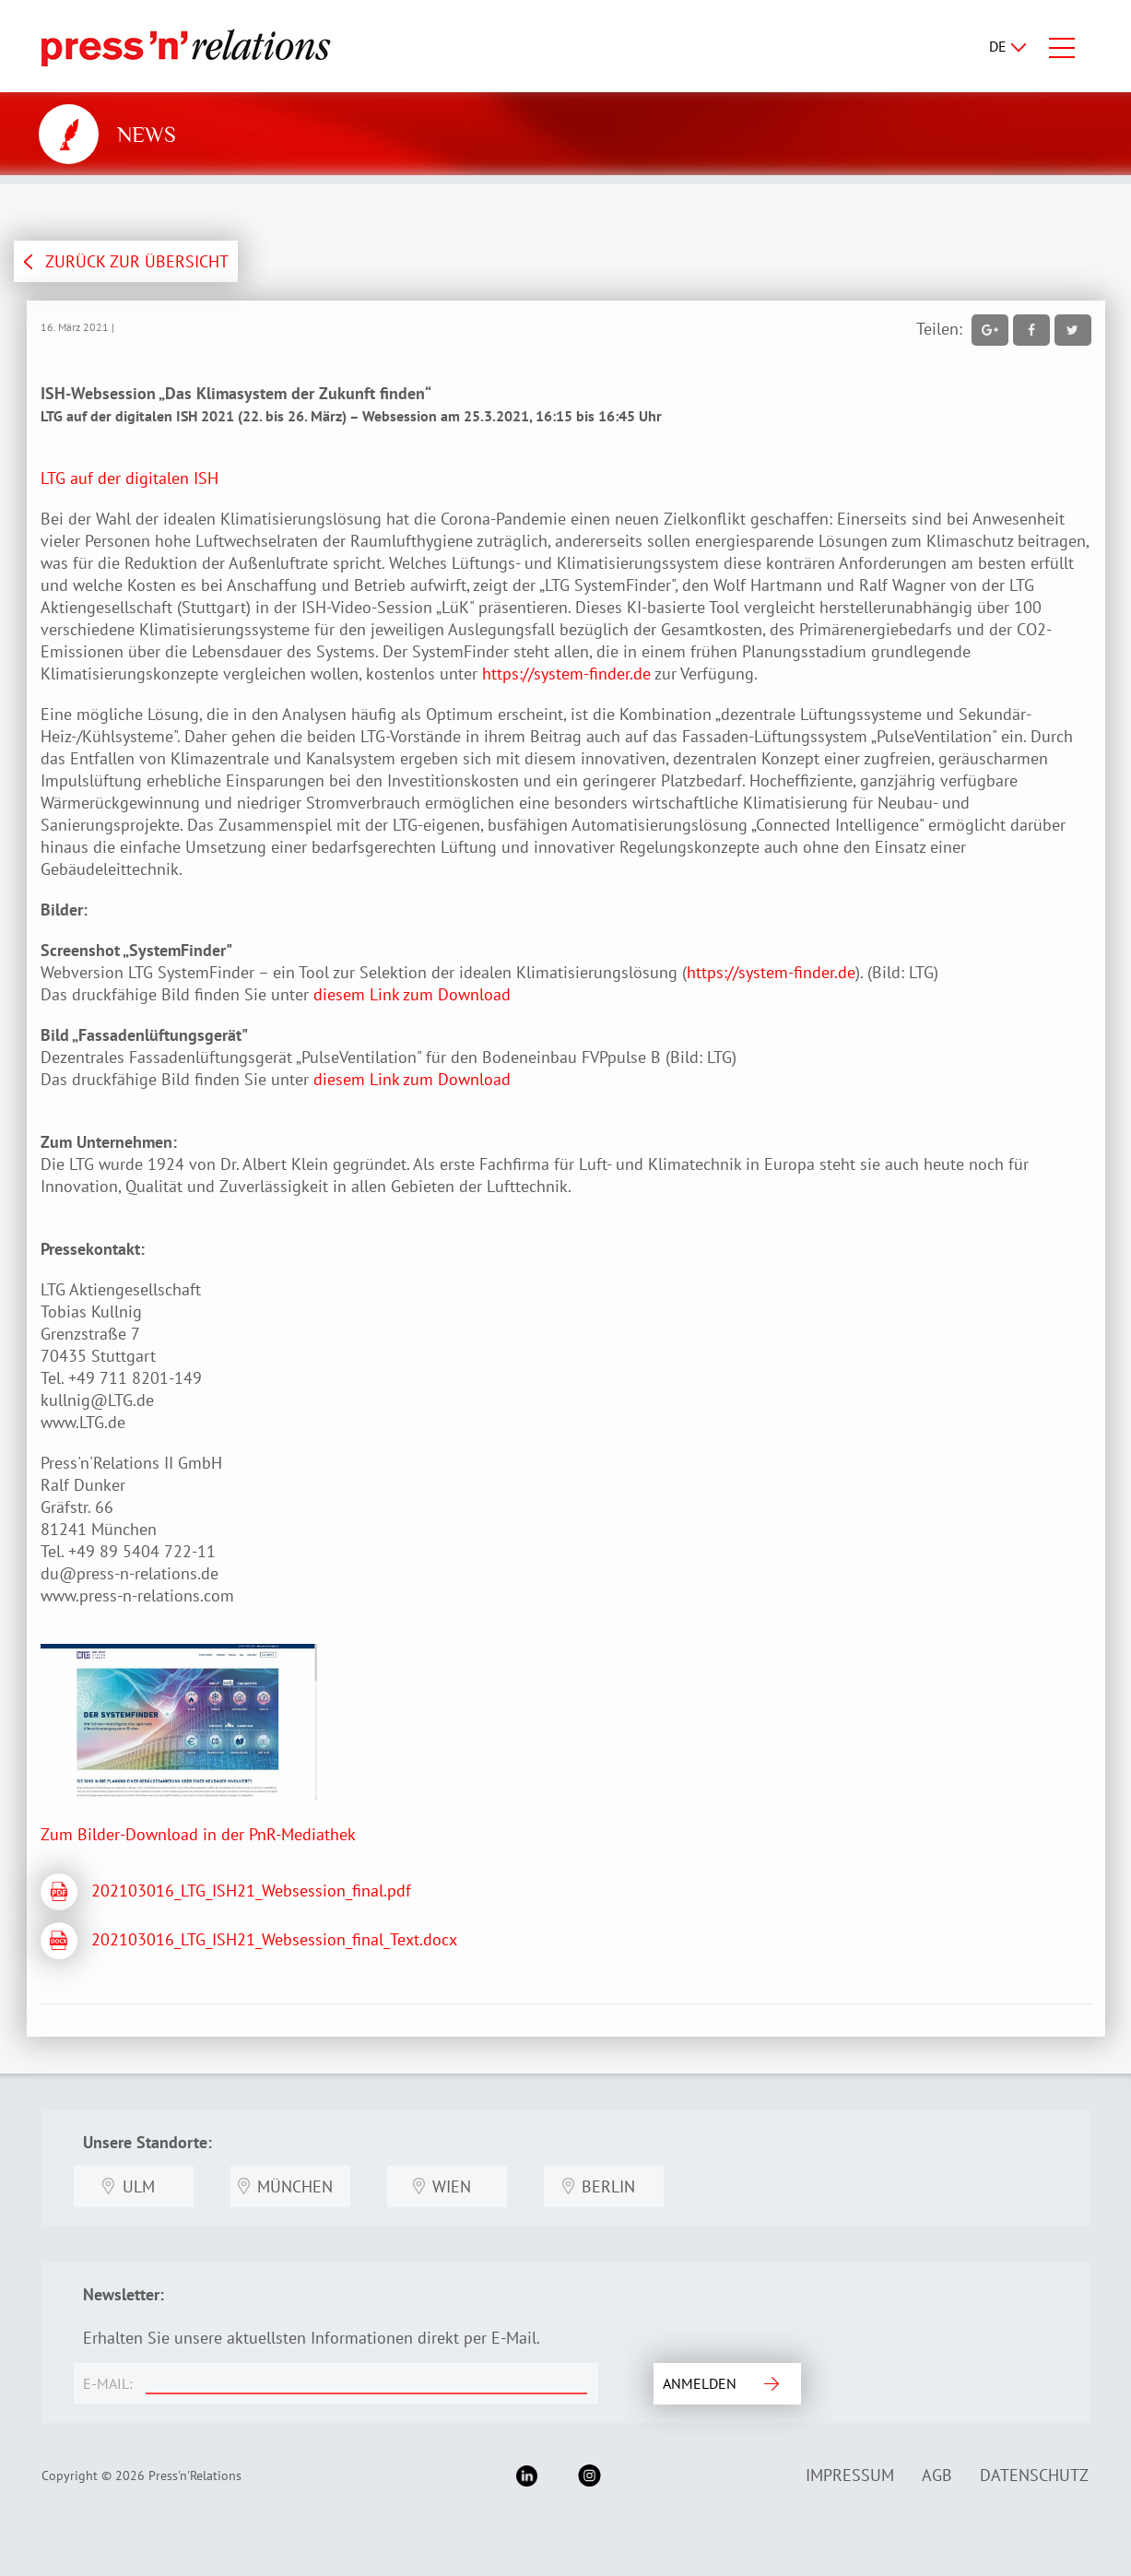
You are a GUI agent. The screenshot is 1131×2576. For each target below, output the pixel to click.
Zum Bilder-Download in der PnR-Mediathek (198, 1834)
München (295, 2186)
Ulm (139, 2186)
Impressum (850, 2475)
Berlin (608, 2186)
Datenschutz (1034, 2475)
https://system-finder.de (566, 673)
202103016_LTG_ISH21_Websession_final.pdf (251, 1890)
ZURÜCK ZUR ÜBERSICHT (137, 261)
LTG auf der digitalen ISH (129, 478)
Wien (451, 2186)
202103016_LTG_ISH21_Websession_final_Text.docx (274, 1939)
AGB (937, 2475)
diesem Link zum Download (412, 994)
